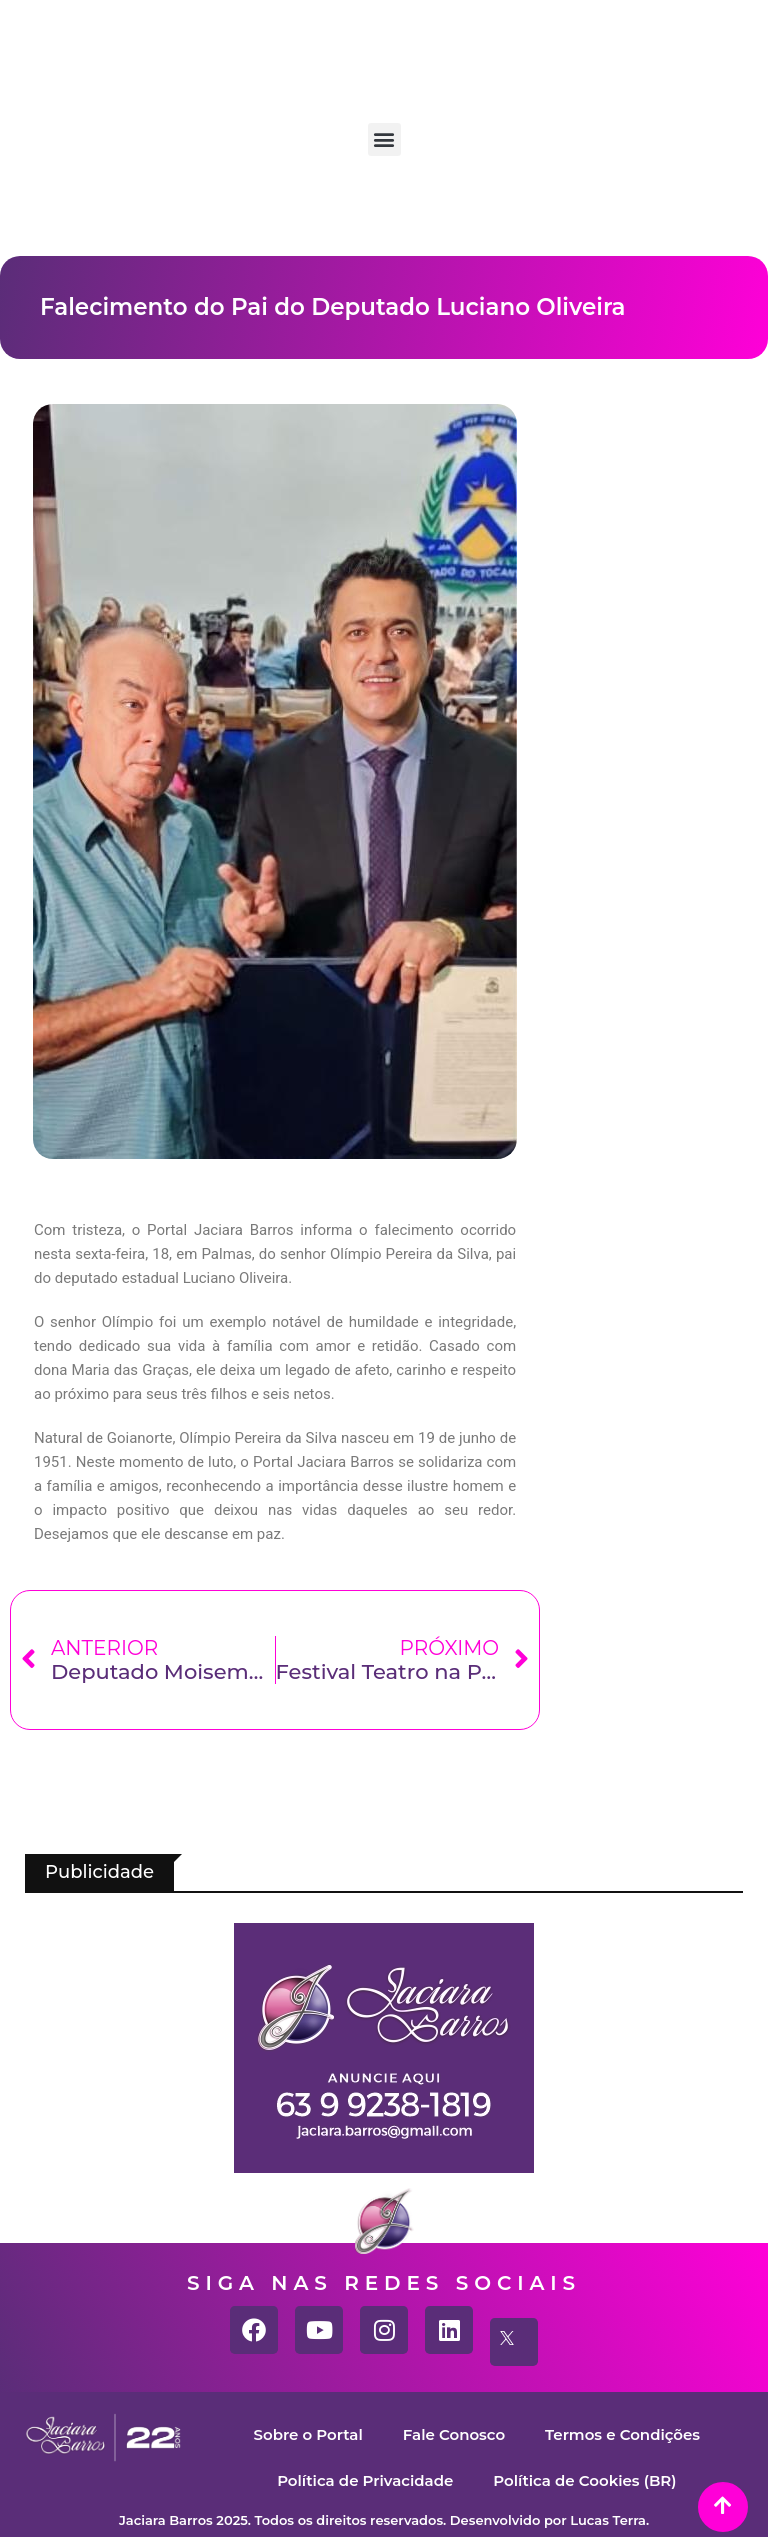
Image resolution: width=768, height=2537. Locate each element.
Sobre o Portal (308, 2434)
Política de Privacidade (365, 2480)
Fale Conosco (454, 2434)
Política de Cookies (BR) (584, 2480)
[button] (384, 139)
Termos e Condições (622, 2434)
